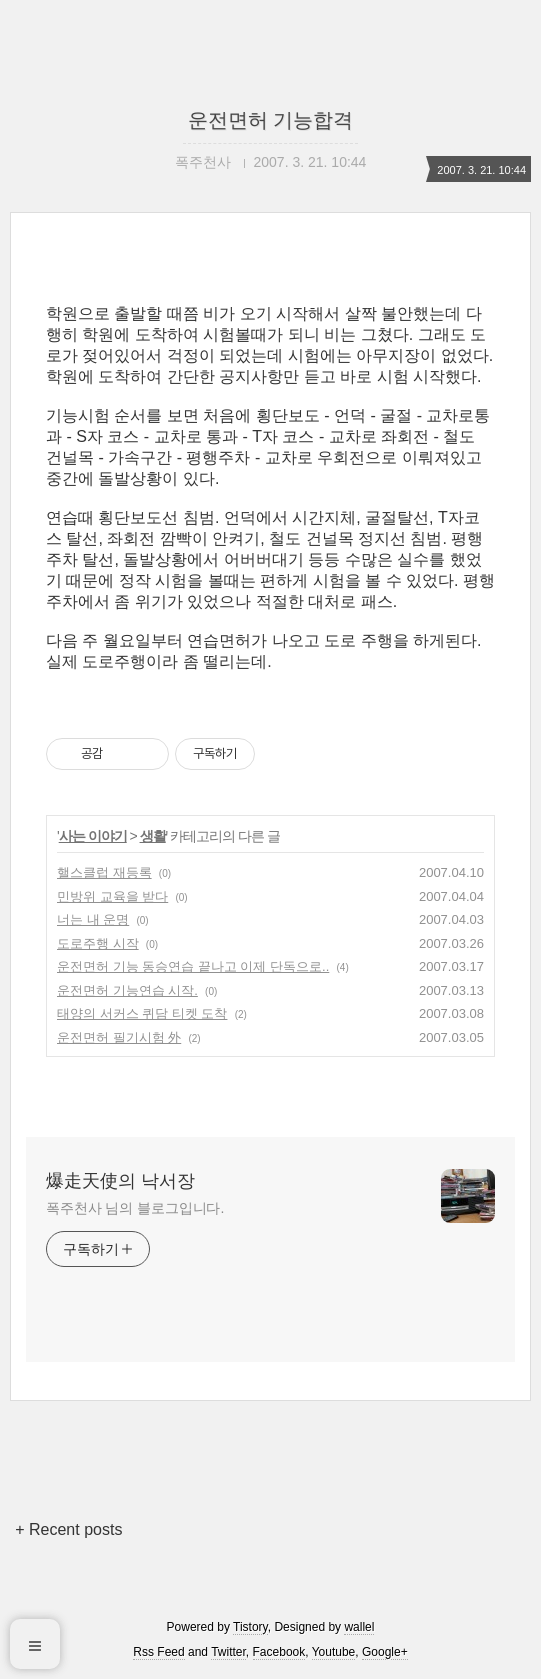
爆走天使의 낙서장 (120, 1181)
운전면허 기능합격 (271, 120)
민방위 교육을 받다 (112, 896)
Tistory (250, 1627)
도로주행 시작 (98, 943)
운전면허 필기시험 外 (119, 1037)
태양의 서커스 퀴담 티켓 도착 (142, 1013)
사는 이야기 (93, 836)
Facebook (279, 1652)
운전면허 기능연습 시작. (127, 990)
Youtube (334, 1652)
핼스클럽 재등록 (104, 872)
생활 (153, 836)
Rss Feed (158, 1652)
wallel (359, 1627)
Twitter (228, 1652)
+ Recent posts (68, 1529)
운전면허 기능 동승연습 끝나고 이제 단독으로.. (193, 966)
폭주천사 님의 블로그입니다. (135, 1208)
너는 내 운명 (93, 919)
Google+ (385, 1652)
